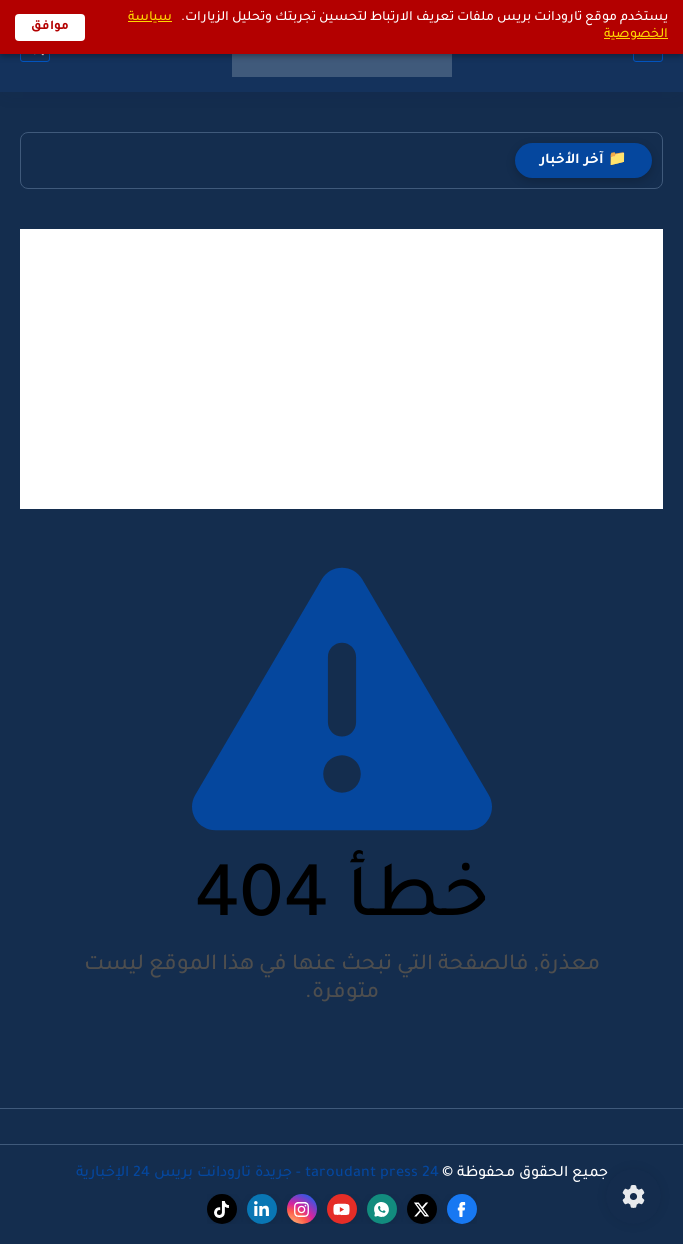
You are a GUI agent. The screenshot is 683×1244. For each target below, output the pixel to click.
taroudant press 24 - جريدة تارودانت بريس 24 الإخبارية (257, 1174)
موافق (50, 27)
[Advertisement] (341, 369)
